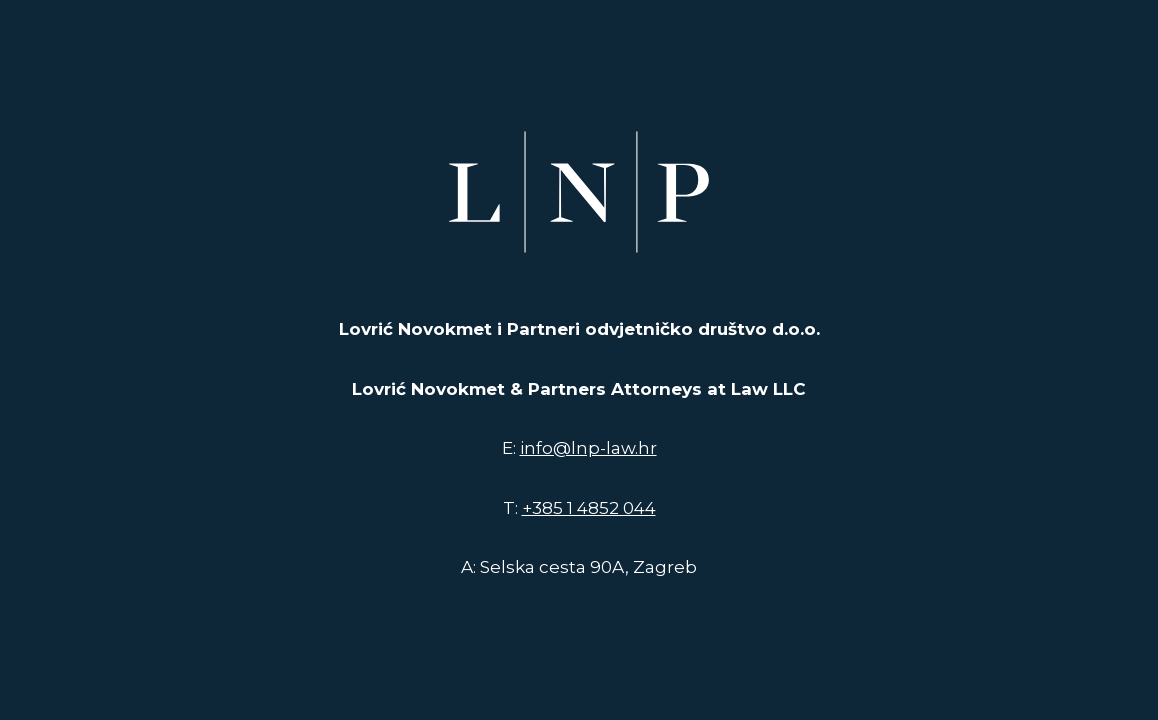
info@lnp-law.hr (588, 448)
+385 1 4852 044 (589, 508)
